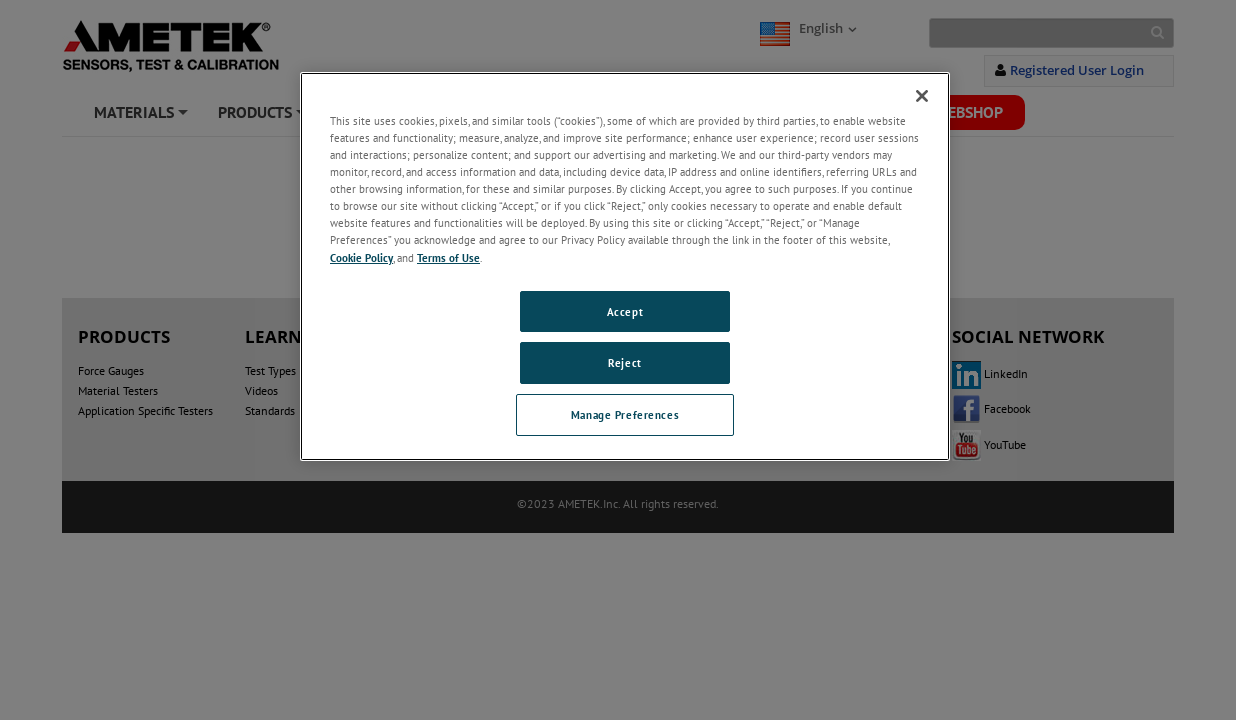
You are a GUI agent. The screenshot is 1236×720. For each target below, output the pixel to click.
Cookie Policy (361, 257)
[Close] (922, 96)
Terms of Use (448, 257)
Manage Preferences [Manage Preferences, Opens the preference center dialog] (625, 414)
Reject (624, 362)
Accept (625, 311)
